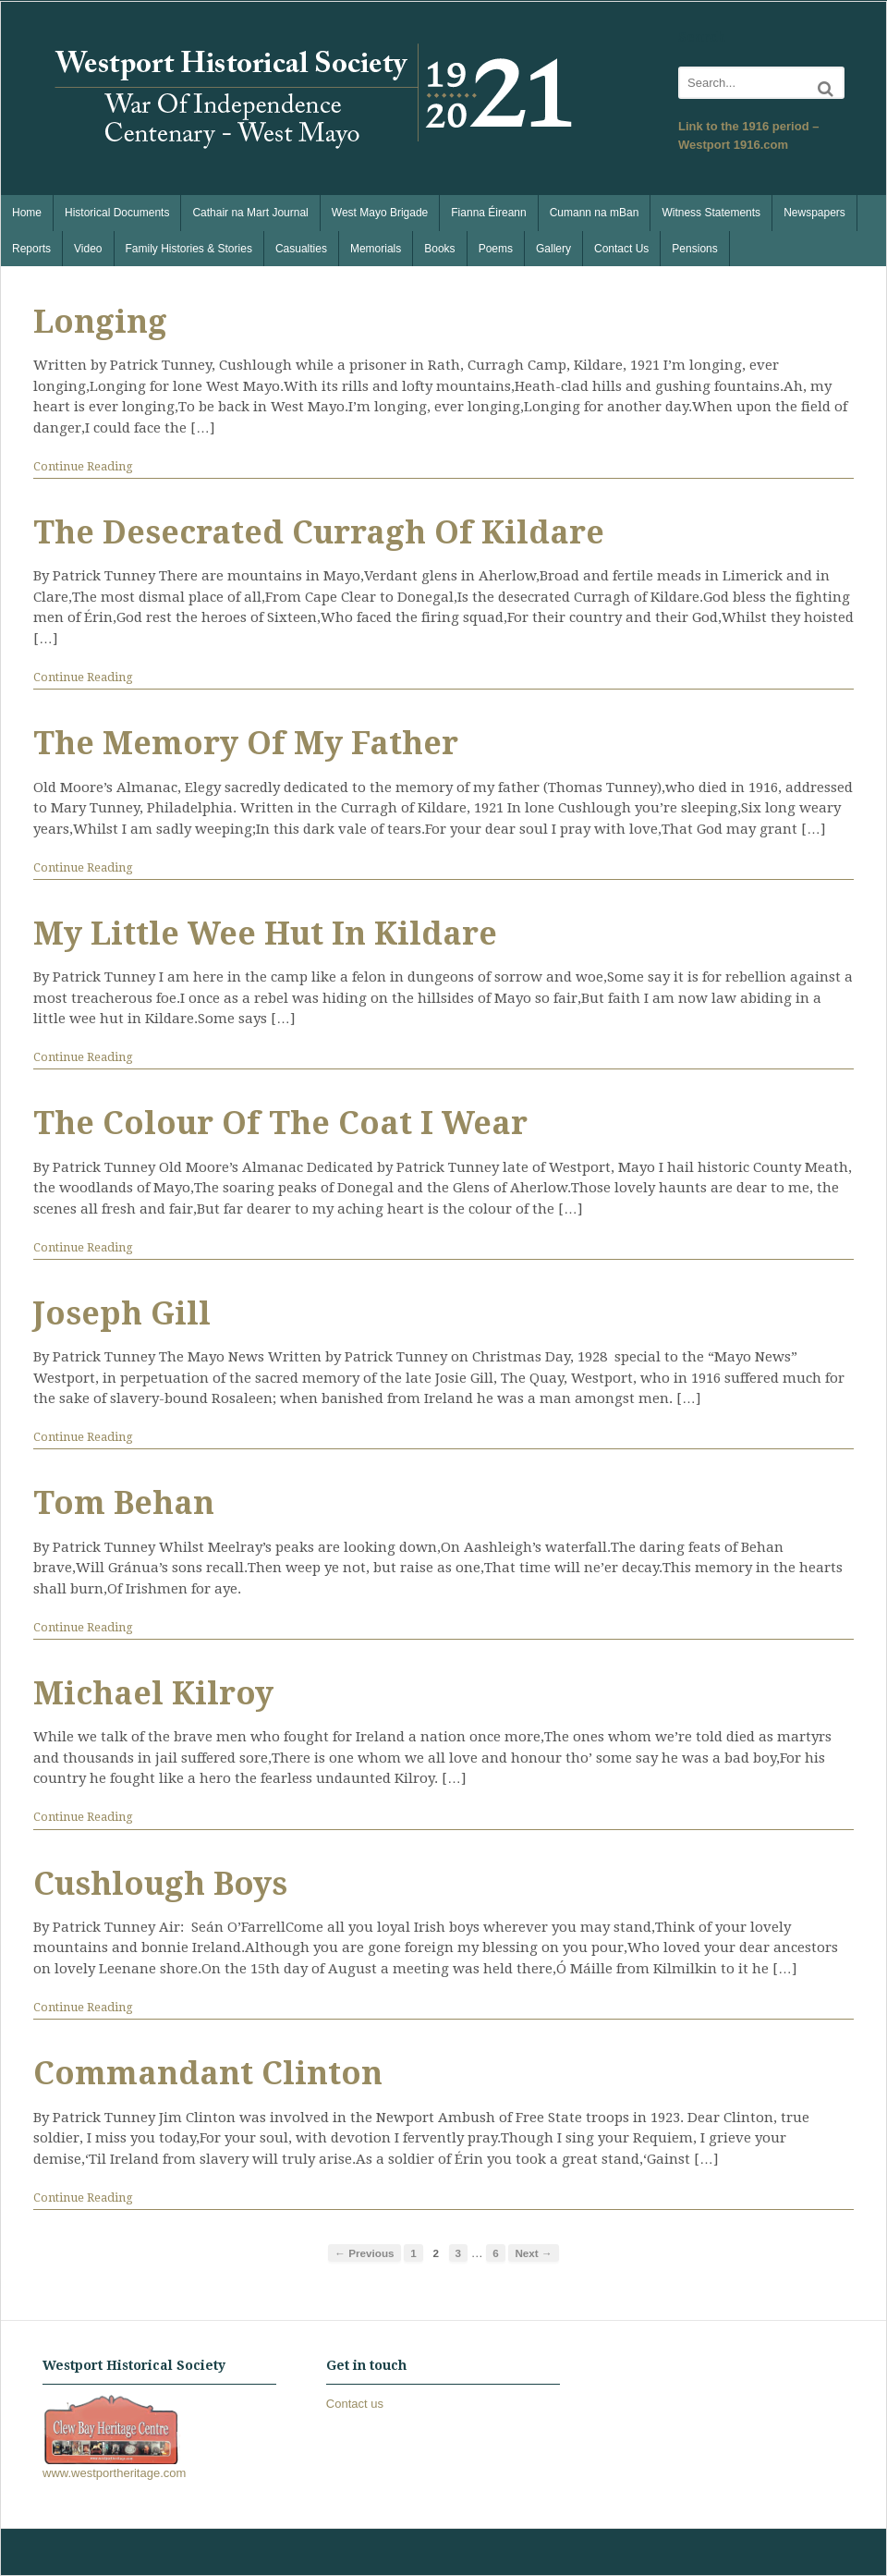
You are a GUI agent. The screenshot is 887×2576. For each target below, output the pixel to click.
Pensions (694, 248)
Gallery (553, 248)
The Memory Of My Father (245, 743)
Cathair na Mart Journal (250, 212)
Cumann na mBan (594, 212)
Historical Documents (117, 212)
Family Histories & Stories (189, 248)
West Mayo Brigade (380, 212)
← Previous (364, 2253)
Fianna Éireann (488, 212)
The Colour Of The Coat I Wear (280, 1123)
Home (27, 212)
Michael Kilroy (153, 1693)
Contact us (354, 2404)
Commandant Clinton (208, 2073)
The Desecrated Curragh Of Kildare (318, 532)
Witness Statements (711, 212)
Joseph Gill (122, 1313)
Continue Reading (83, 466)
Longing (100, 321)
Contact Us (621, 248)
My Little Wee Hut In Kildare (265, 933)
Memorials (375, 248)
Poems (496, 248)
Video (88, 248)
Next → (533, 2253)
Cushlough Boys (160, 1883)
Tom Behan (123, 1502)
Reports (31, 248)
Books (439, 248)
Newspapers (814, 212)
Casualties (301, 248)
